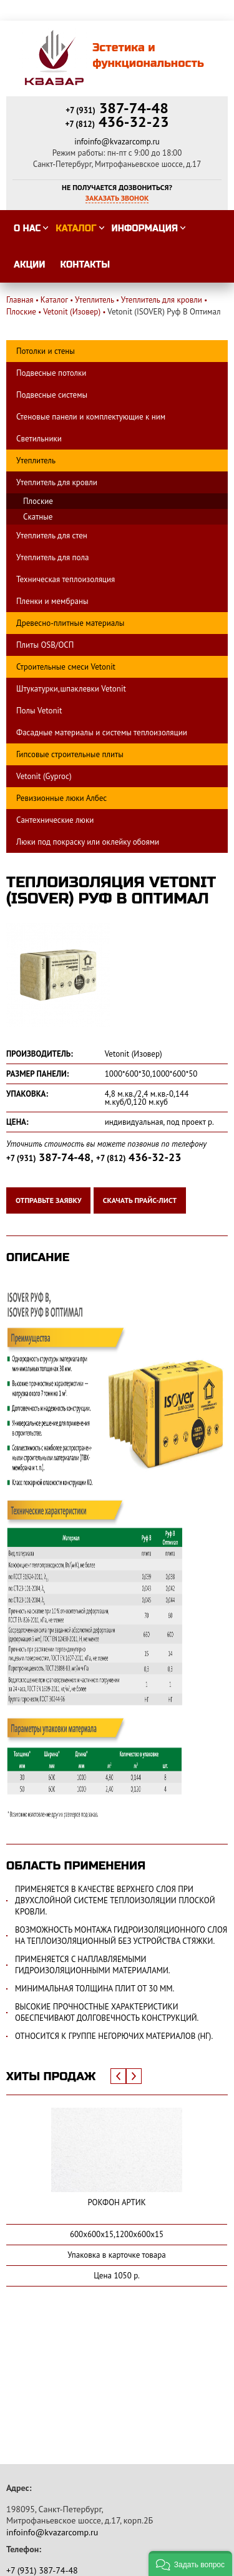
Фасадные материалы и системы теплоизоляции (101, 732)
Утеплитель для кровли (56, 482)
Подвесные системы (51, 395)
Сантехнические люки (55, 820)
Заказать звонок (117, 198)
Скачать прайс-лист (140, 1200)
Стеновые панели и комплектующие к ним (90, 416)
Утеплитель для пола (52, 557)
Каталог (76, 228)
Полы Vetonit (39, 710)
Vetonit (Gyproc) (44, 776)
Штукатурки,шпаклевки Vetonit (71, 688)
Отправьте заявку (48, 1200)
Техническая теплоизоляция (65, 579)
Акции (30, 264)
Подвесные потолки (51, 373)
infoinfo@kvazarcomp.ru (117, 141)
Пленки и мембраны (52, 601)
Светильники (39, 438)
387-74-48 (117, 108)
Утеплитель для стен (51, 535)
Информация (145, 228)
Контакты (85, 264)
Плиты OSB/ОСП (45, 645)
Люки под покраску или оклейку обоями (87, 842)
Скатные (37, 516)
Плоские (38, 501)
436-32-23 (116, 121)
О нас (27, 228)
